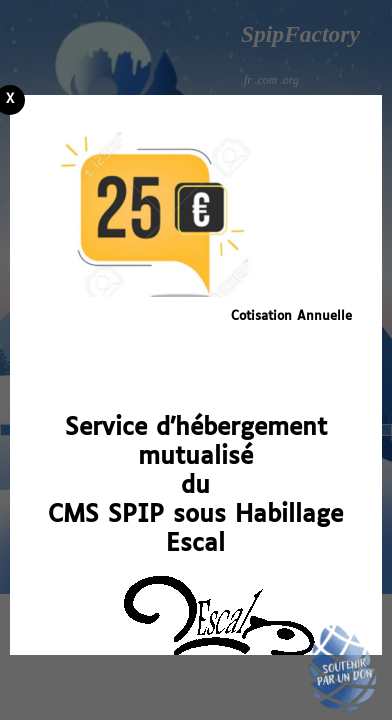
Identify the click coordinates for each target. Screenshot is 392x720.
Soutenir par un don (342, 670)
